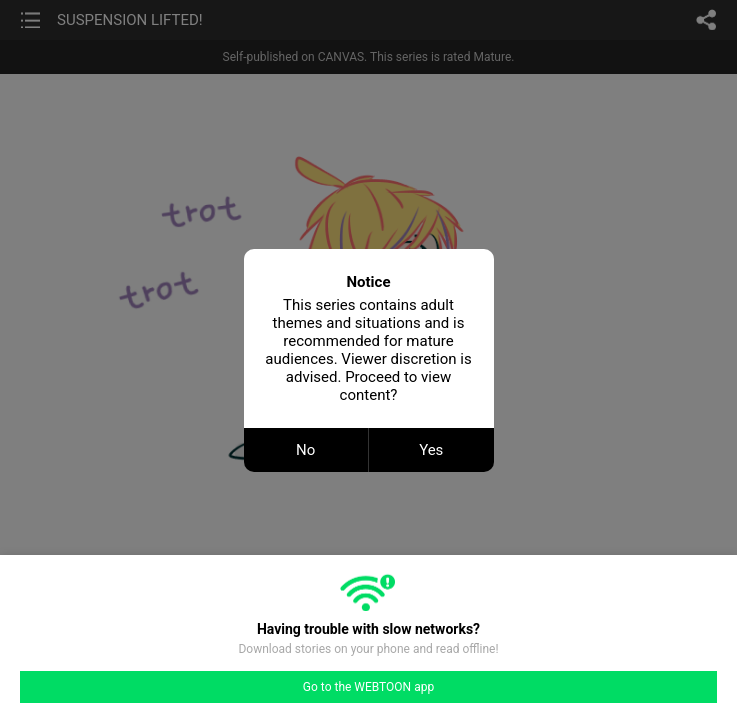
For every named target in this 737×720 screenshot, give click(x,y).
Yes (431, 450)
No (305, 450)
